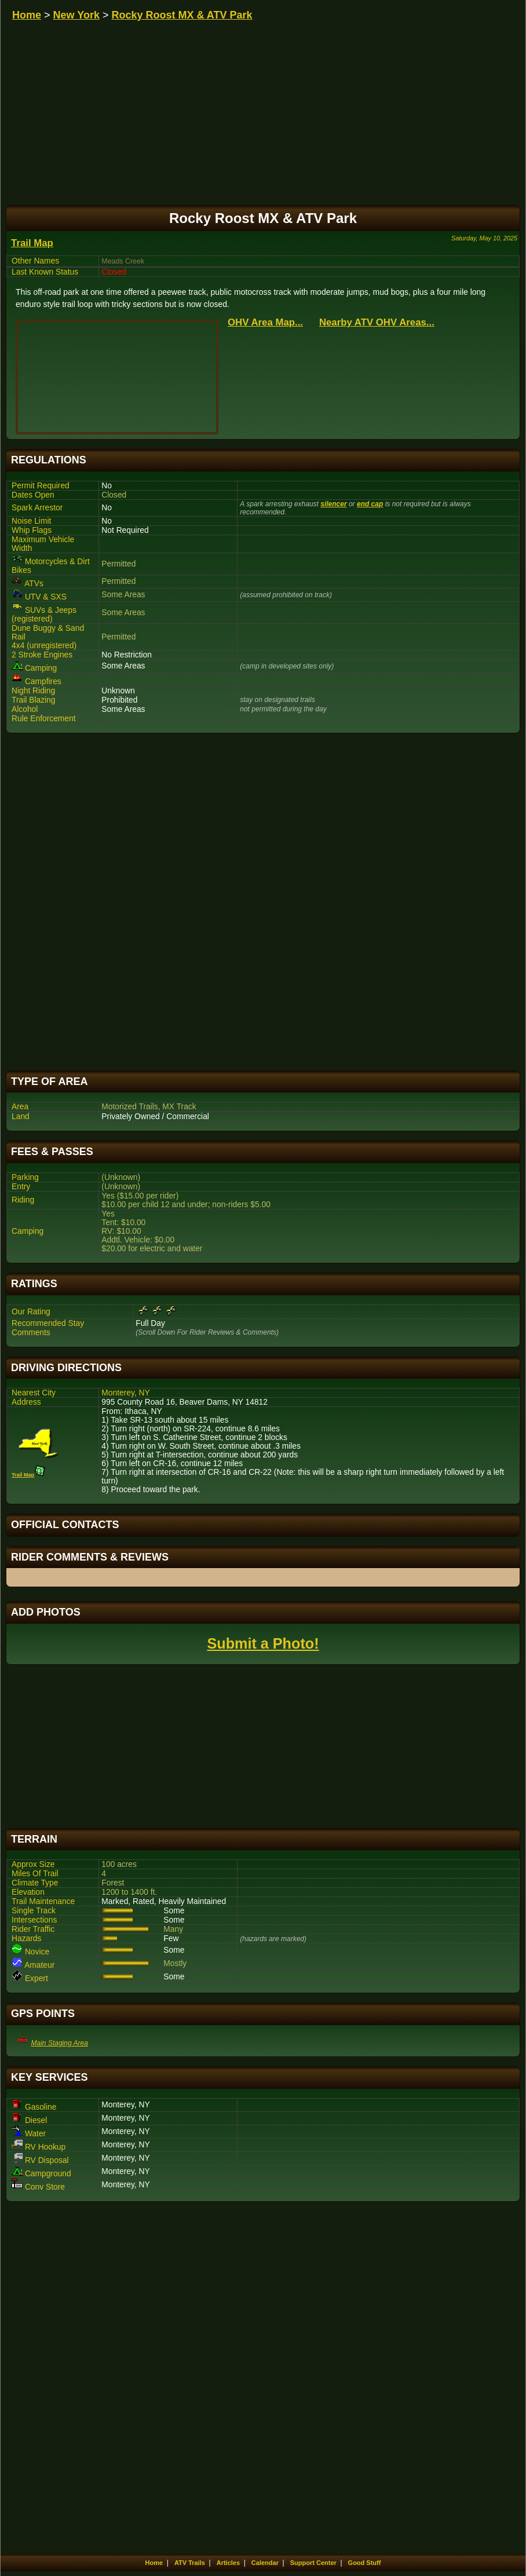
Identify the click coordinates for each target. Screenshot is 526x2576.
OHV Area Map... (265, 322)
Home (26, 15)
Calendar (265, 2562)
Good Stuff (364, 2562)
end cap (370, 504)
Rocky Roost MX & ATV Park (181, 15)
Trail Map (32, 243)
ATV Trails (189, 2562)
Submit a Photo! (263, 1643)
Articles (228, 2562)
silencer (333, 504)
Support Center (313, 2562)
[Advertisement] (263, 902)
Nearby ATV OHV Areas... (376, 322)
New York (76, 15)
